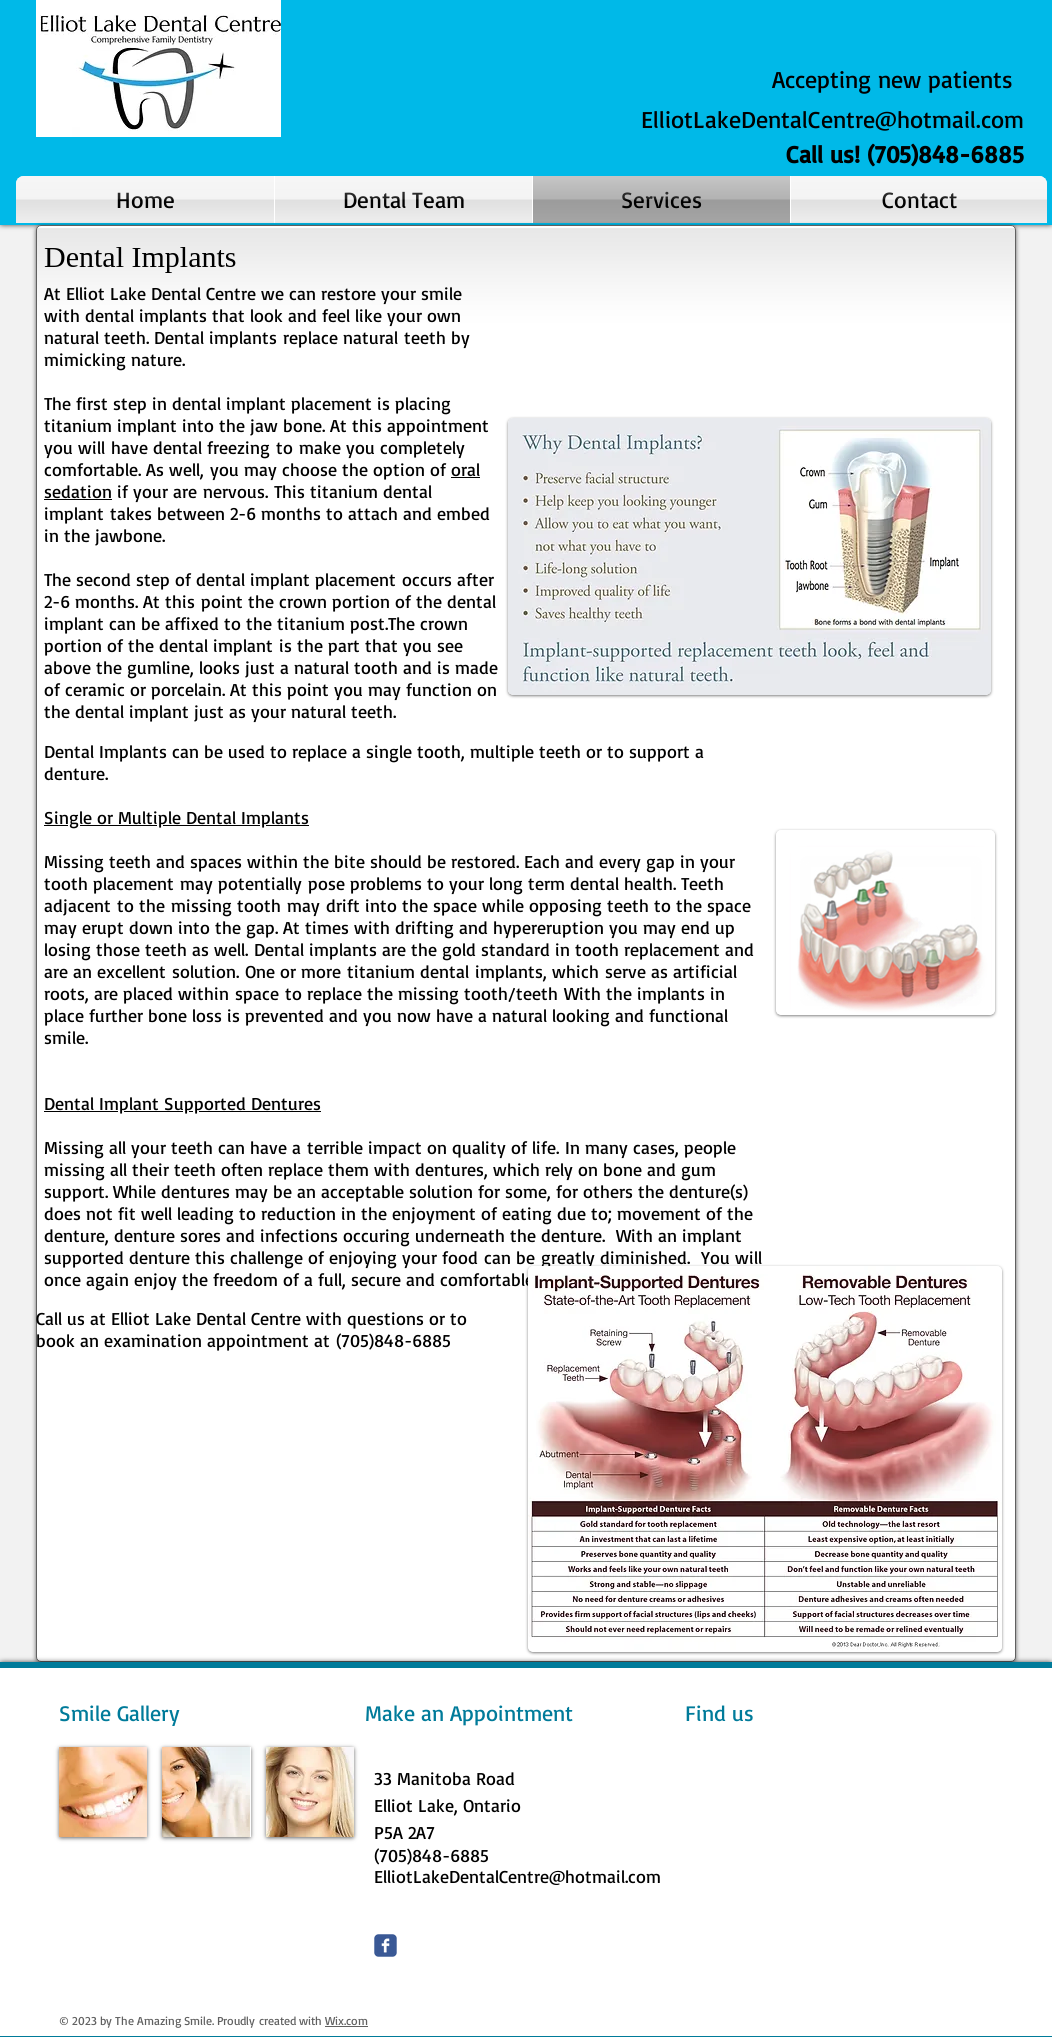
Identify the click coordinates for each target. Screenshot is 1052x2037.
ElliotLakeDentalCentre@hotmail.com (832, 119)
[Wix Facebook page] (385, 1945)
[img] (103, 1792)
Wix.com (346, 2020)
